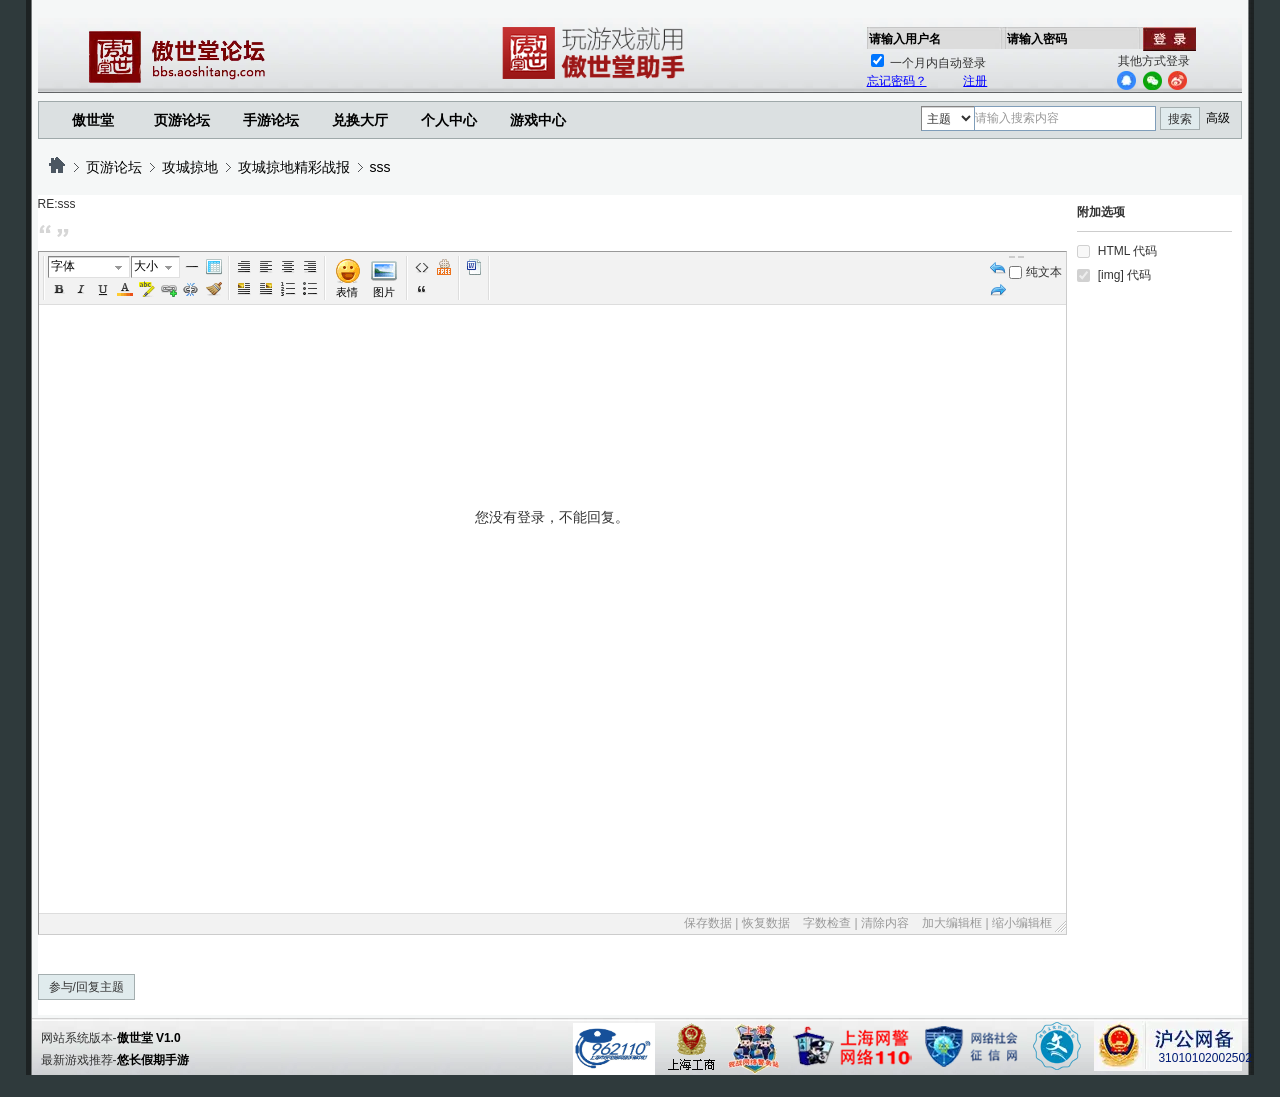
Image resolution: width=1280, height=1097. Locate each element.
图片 (384, 292)
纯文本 (1035, 272)
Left (266, 267)
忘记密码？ (897, 81)
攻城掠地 (190, 167)
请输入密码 (1037, 39)
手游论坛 (271, 120)
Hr (192, 267)
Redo (998, 289)
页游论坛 (182, 120)
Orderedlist (288, 289)
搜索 (1180, 119)
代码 (422, 267)
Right (310, 267)
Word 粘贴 (474, 267)
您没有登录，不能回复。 (553, 709)
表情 (347, 292)
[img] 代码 (1124, 275)
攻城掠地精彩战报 (294, 167)
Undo (998, 267)
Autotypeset (244, 267)
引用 (422, 289)
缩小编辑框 (1022, 923)
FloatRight (266, 289)
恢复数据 (766, 923)
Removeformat (214, 289)
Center (288, 267)
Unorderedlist (310, 289)
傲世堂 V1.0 (149, 1038)
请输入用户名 (905, 39)
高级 (1218, 118)
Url (169, 289)
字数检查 (827, 923)
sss (380, 167)
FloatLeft (244, 289)
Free (444, 267)
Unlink (191, 289)
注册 (975, 81)
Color (125, 289)
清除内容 (885, 923)
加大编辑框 (952, 923)
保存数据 (708, 923)
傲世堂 (93, 120)
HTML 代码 (1128, 251)
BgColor (147, 289)
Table (214, 267)
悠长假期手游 (153, 1060)
